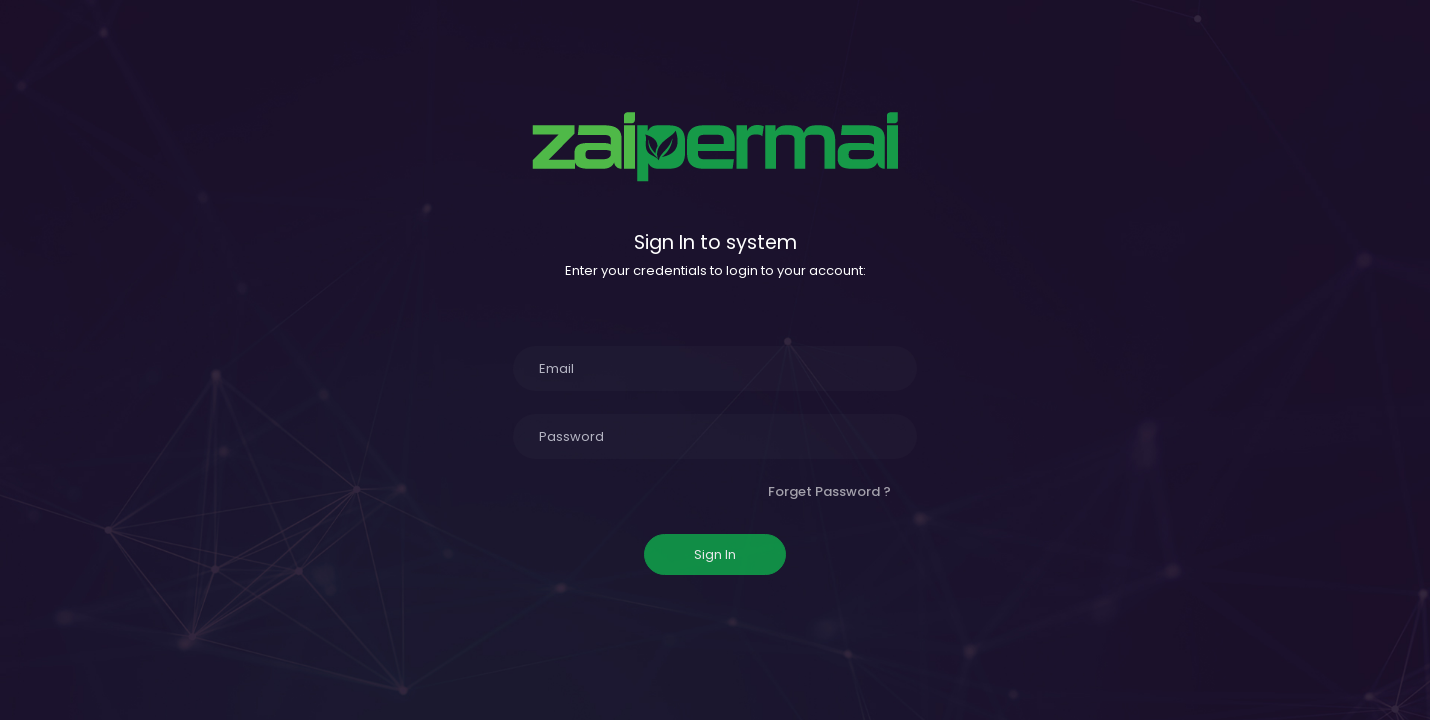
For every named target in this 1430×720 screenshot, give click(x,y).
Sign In (715, 554)
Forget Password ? (829, 491)
